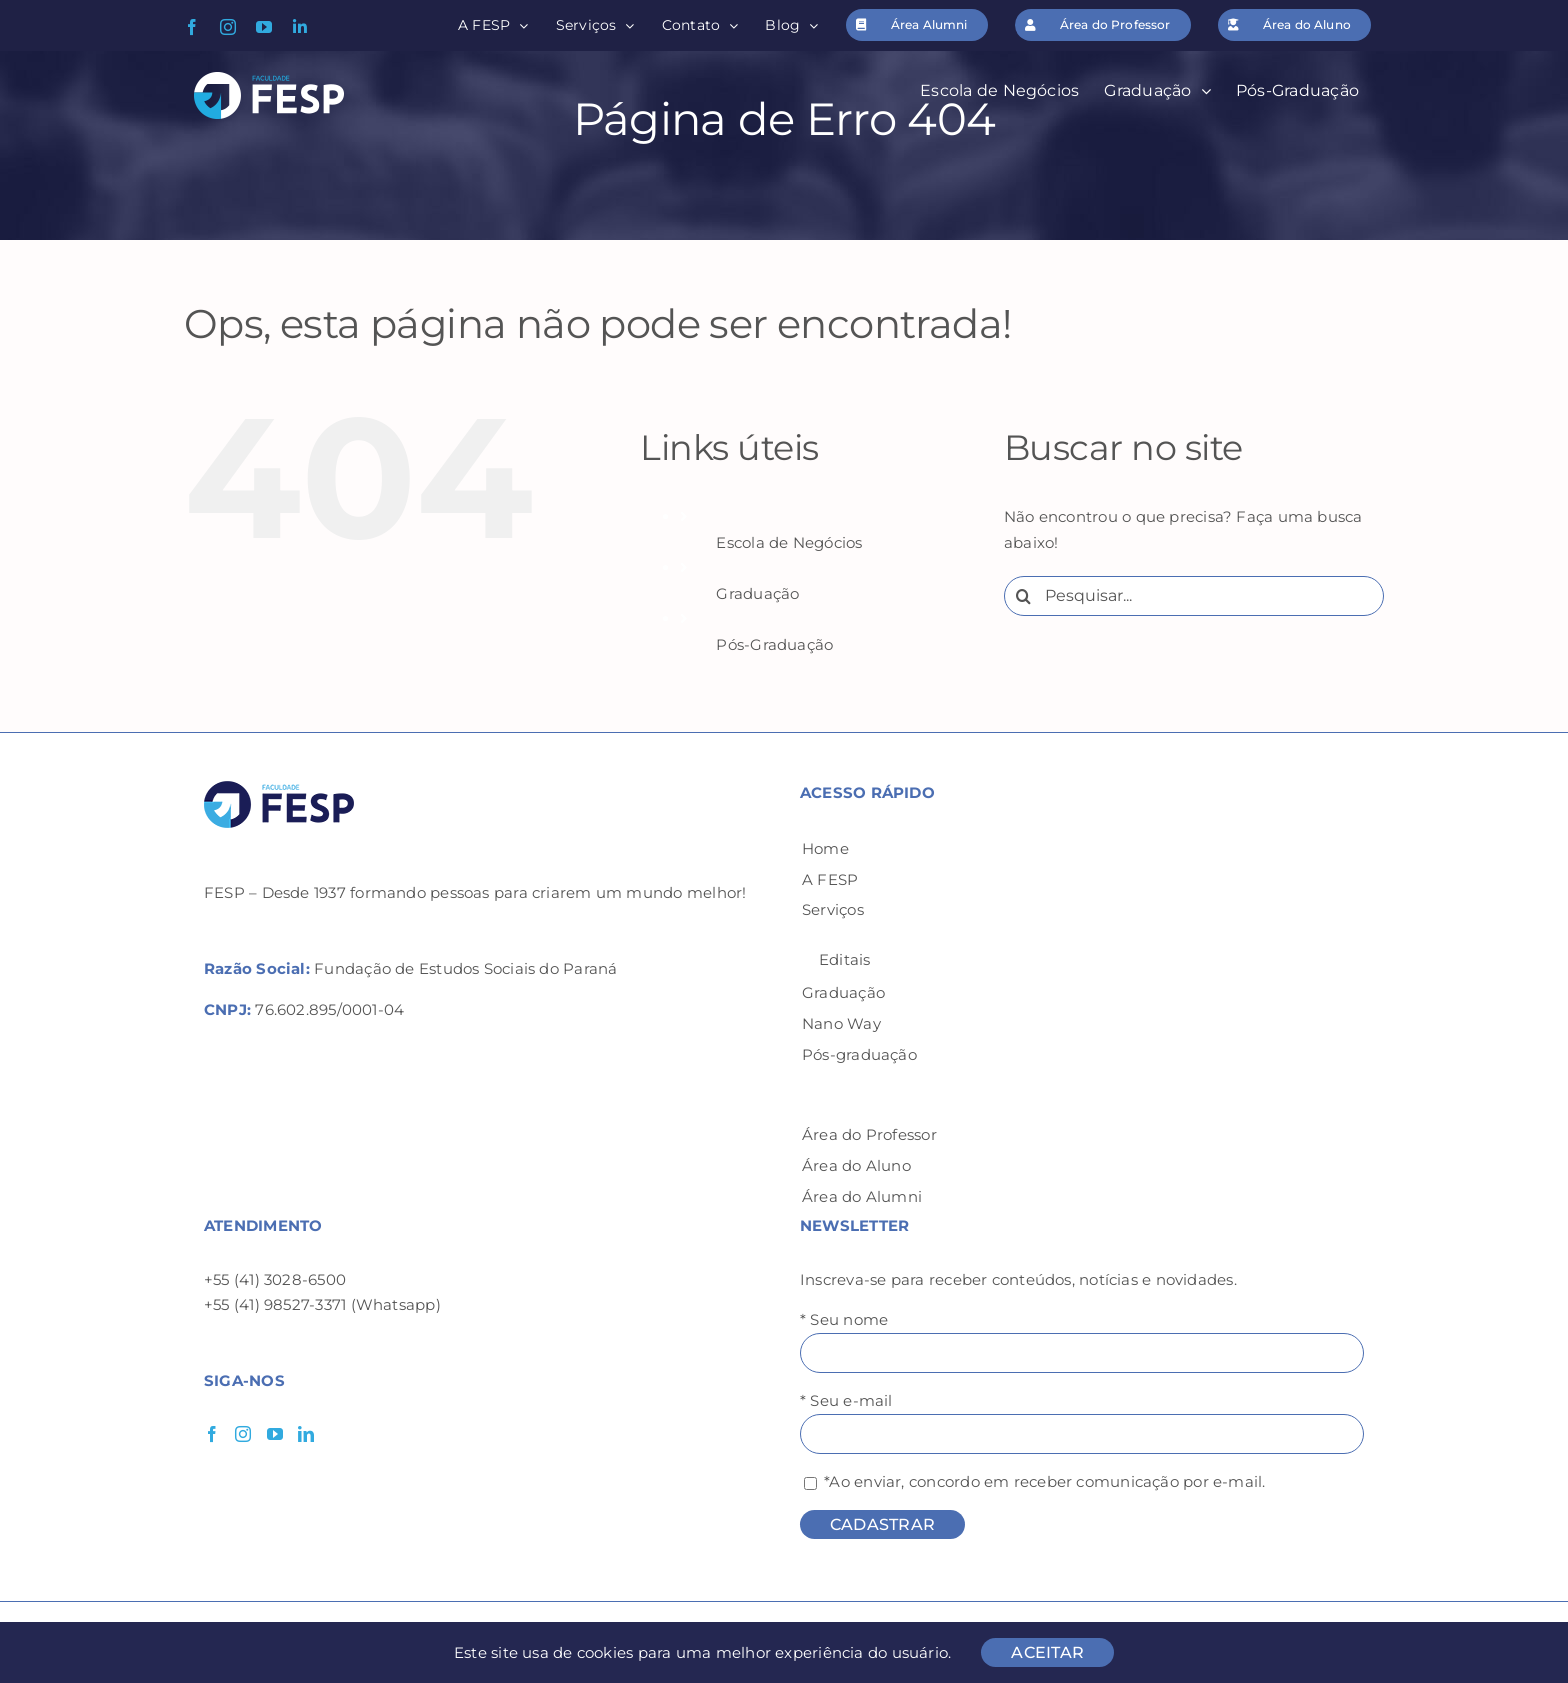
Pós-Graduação (774, 644)
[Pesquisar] (1024, 596)
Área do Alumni (862, 1196)
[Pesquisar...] (1194, 596)
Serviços (833, 909)
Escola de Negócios (789, 542)
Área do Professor (869, 1134)
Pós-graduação (859, 1054)
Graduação (757, 593)
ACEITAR (1047, 1652)
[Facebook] (212, 1434)
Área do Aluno (856, 1165)
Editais (845, 959)
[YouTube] (275, 1434)
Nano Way (841, 1023)
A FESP (830, 879)
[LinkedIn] (306, 1434)
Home (825, 848)
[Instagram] (243, 1434)
